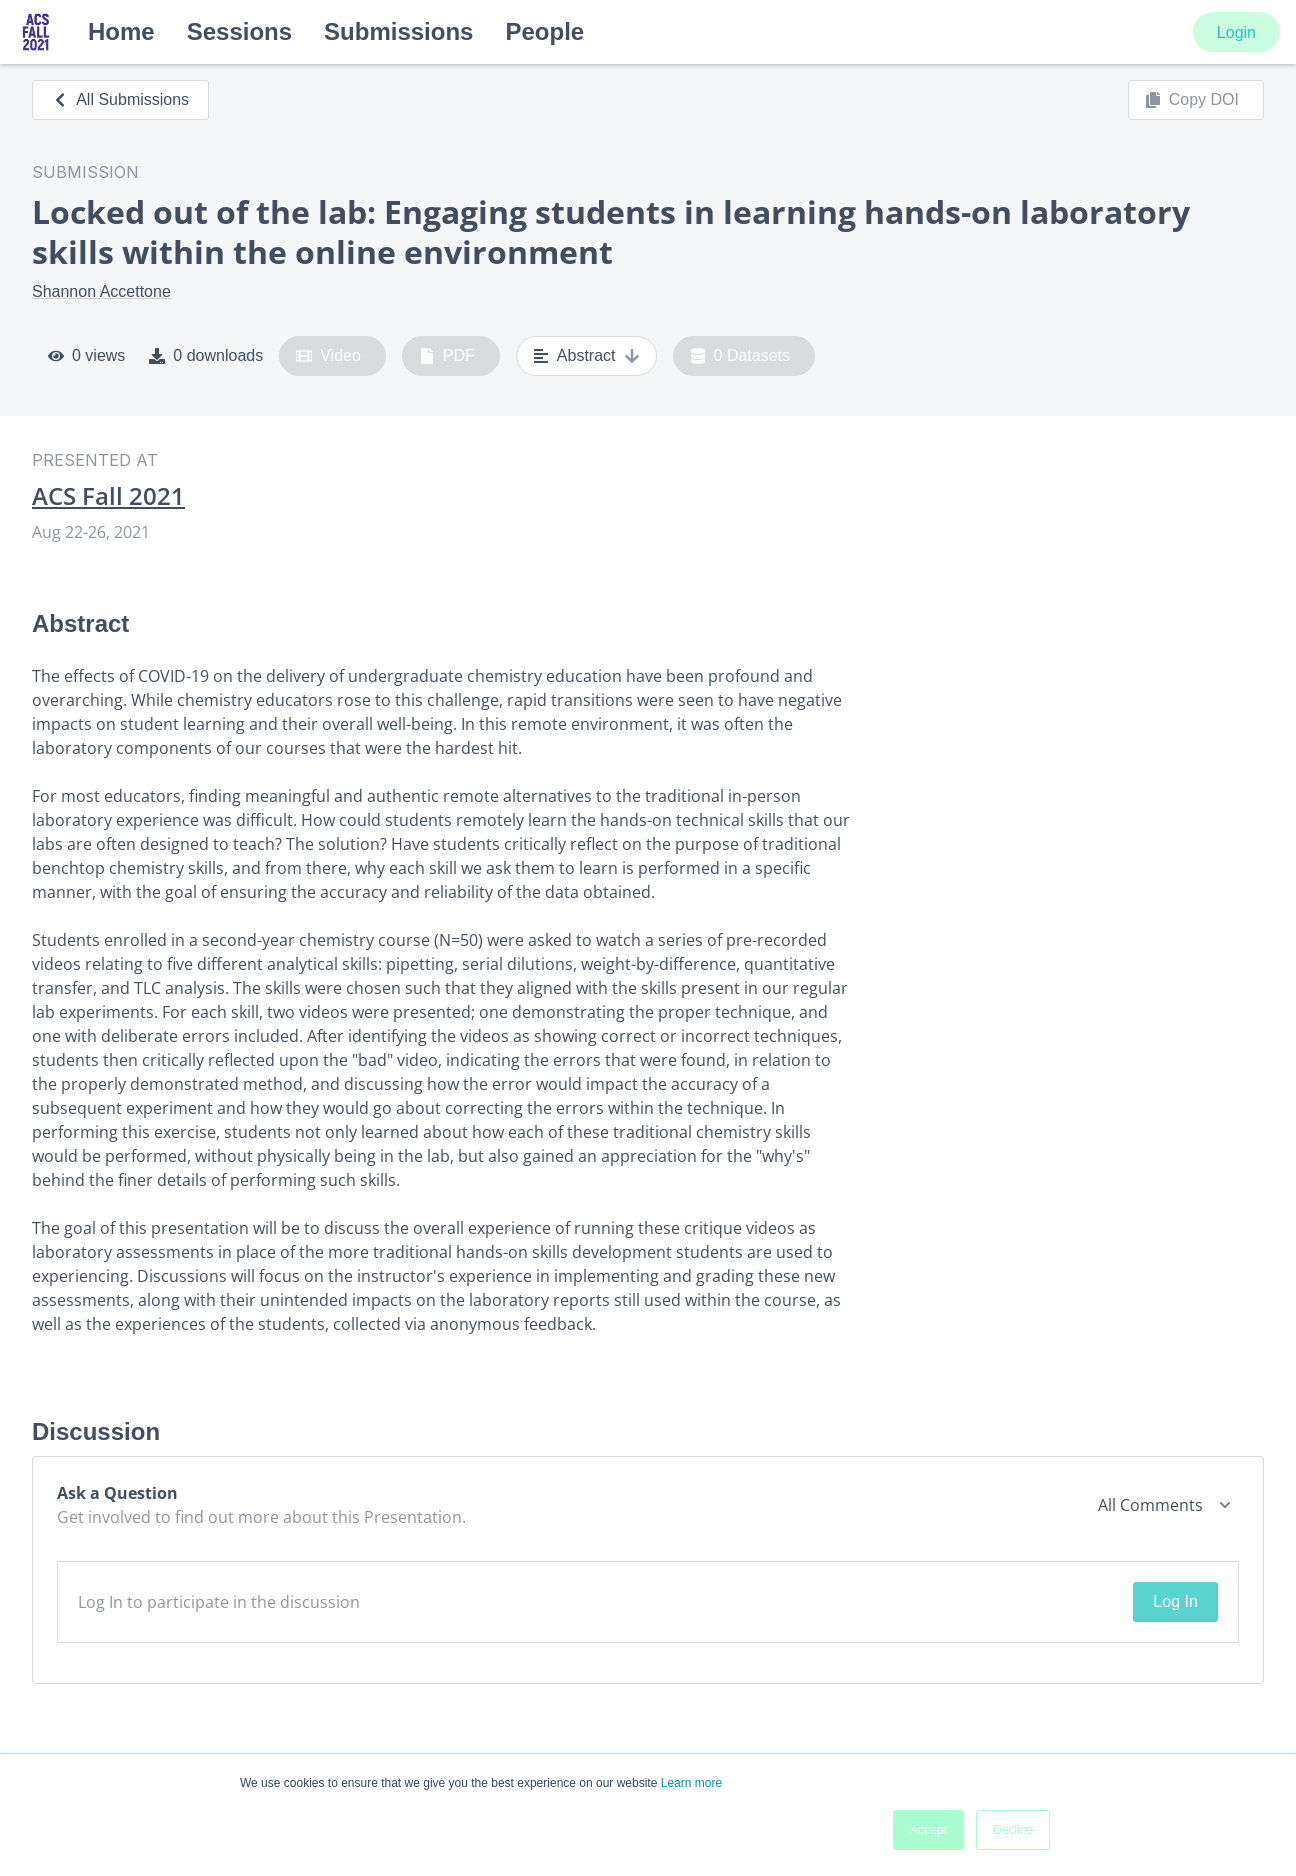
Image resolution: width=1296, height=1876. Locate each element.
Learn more (691, 1783)
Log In (1175, 1601)
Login (1236, 32)
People (544, 31)
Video (328, 356)
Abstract (586, 356)
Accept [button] (928, 1830)
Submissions (398, 31)
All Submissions (120, 99)
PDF (447, 356)
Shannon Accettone (101, 291)
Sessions (239, 31)
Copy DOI (1192, 100)
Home (121, 31)
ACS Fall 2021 (108, 496)
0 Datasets (740, 356)
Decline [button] (1013, 1830)
